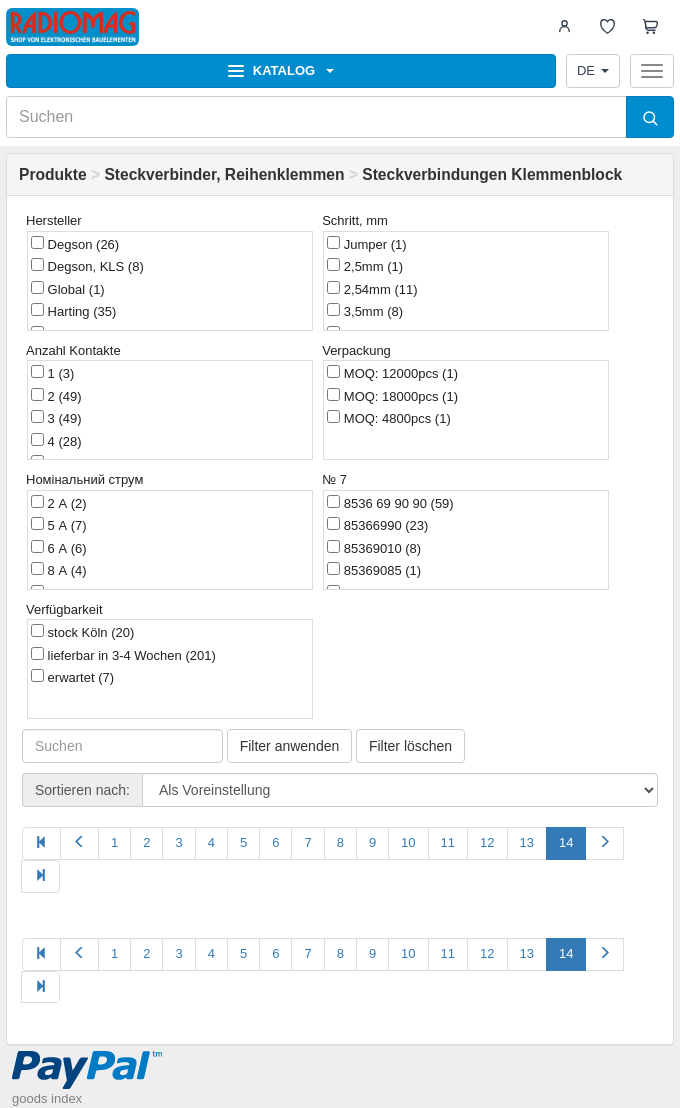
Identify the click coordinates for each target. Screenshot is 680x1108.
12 (487, 842)
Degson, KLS (87, 266)
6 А (59, 548)
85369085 (374, 570)
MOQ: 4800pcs (389, 418)
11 (448, 842)
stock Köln (82, 632)
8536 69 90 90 (390, 503)
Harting (73, 311)
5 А (59, 525)
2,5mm (365, 266)
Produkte (53, 174)
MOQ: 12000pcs (392, 373)
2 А (59, 503)
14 (566, 842)
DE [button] (593, 70)
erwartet (72, 677)
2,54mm (372, 289)
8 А (59, 570)
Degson (75, 244)
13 (527, 842)
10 (408, 842)
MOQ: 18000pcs (392, 396)
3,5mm (365, 311)
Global (68, 289)
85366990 (377, 525)
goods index (47, 1098)
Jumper (366, 244)
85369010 (374, 548)
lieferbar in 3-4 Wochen (123, 655)
